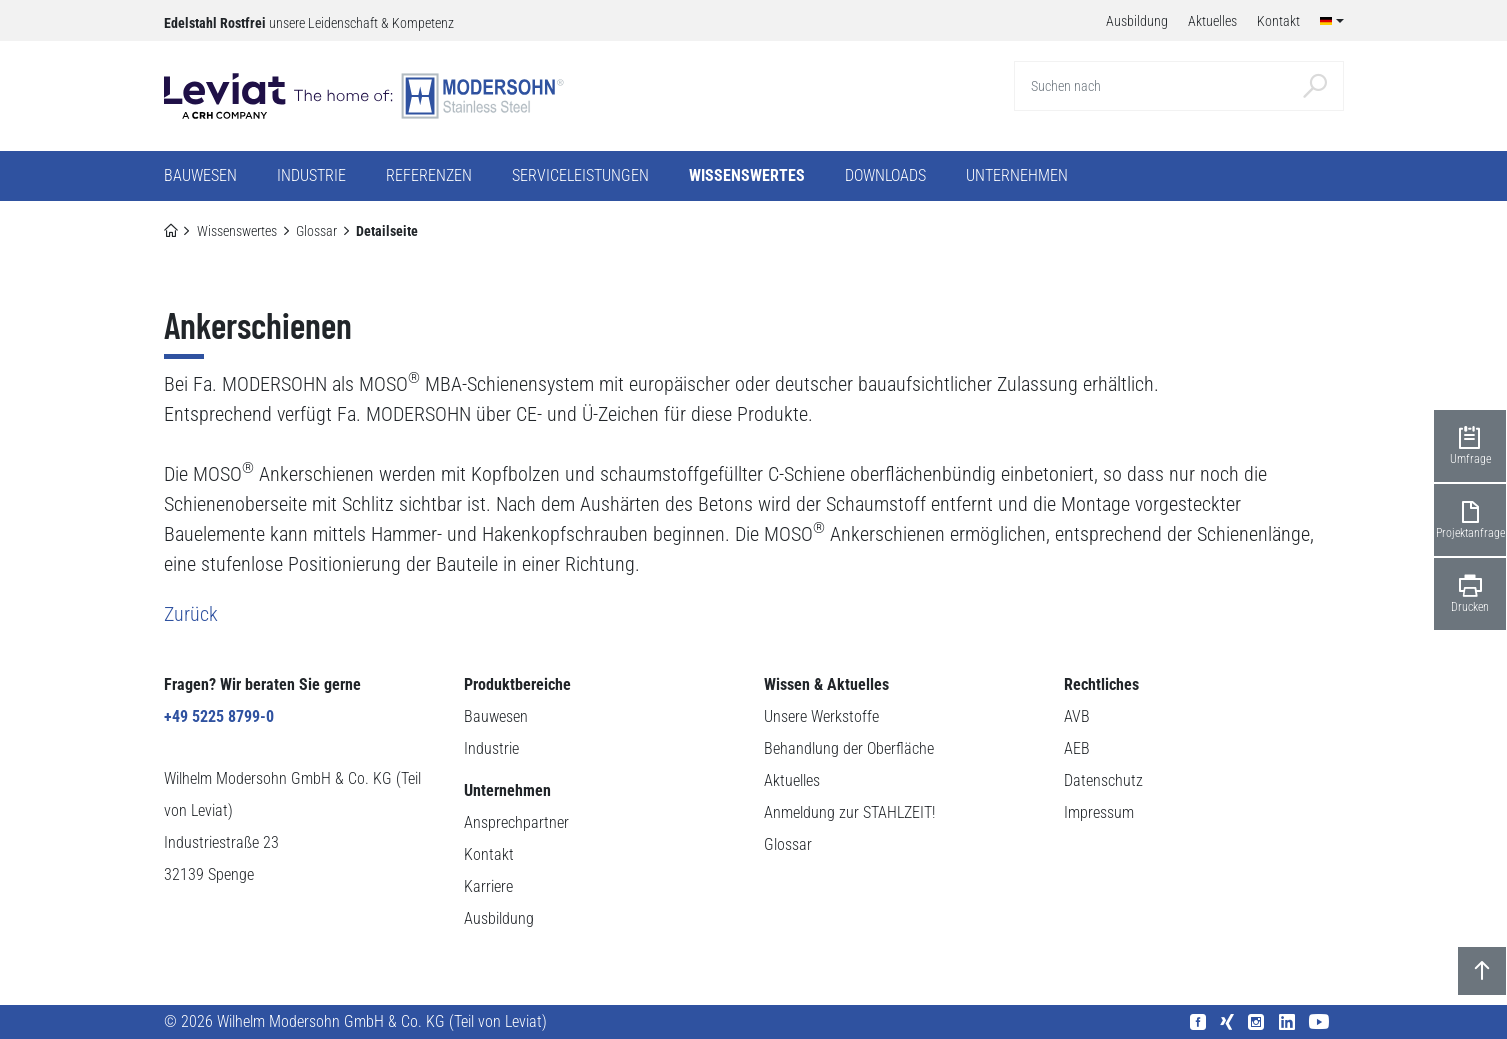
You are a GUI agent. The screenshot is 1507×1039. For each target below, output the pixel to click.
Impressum (1099, 812)
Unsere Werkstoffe (821, 716)
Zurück (191, 614)
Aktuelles (792, 780)
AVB (1077, 716)
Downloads (885, 175)
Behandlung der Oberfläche (849, 748)
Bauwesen (496, 716)
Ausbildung (499, 918)
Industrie (491, 748)
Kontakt (489, 854)
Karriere (488, 886)
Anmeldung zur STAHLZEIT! (849, 812)
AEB (1077, 748)
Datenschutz (1103, 780)
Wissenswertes (237, 231)
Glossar (316, 231)
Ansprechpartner (516, 822)
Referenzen (429, 175)
